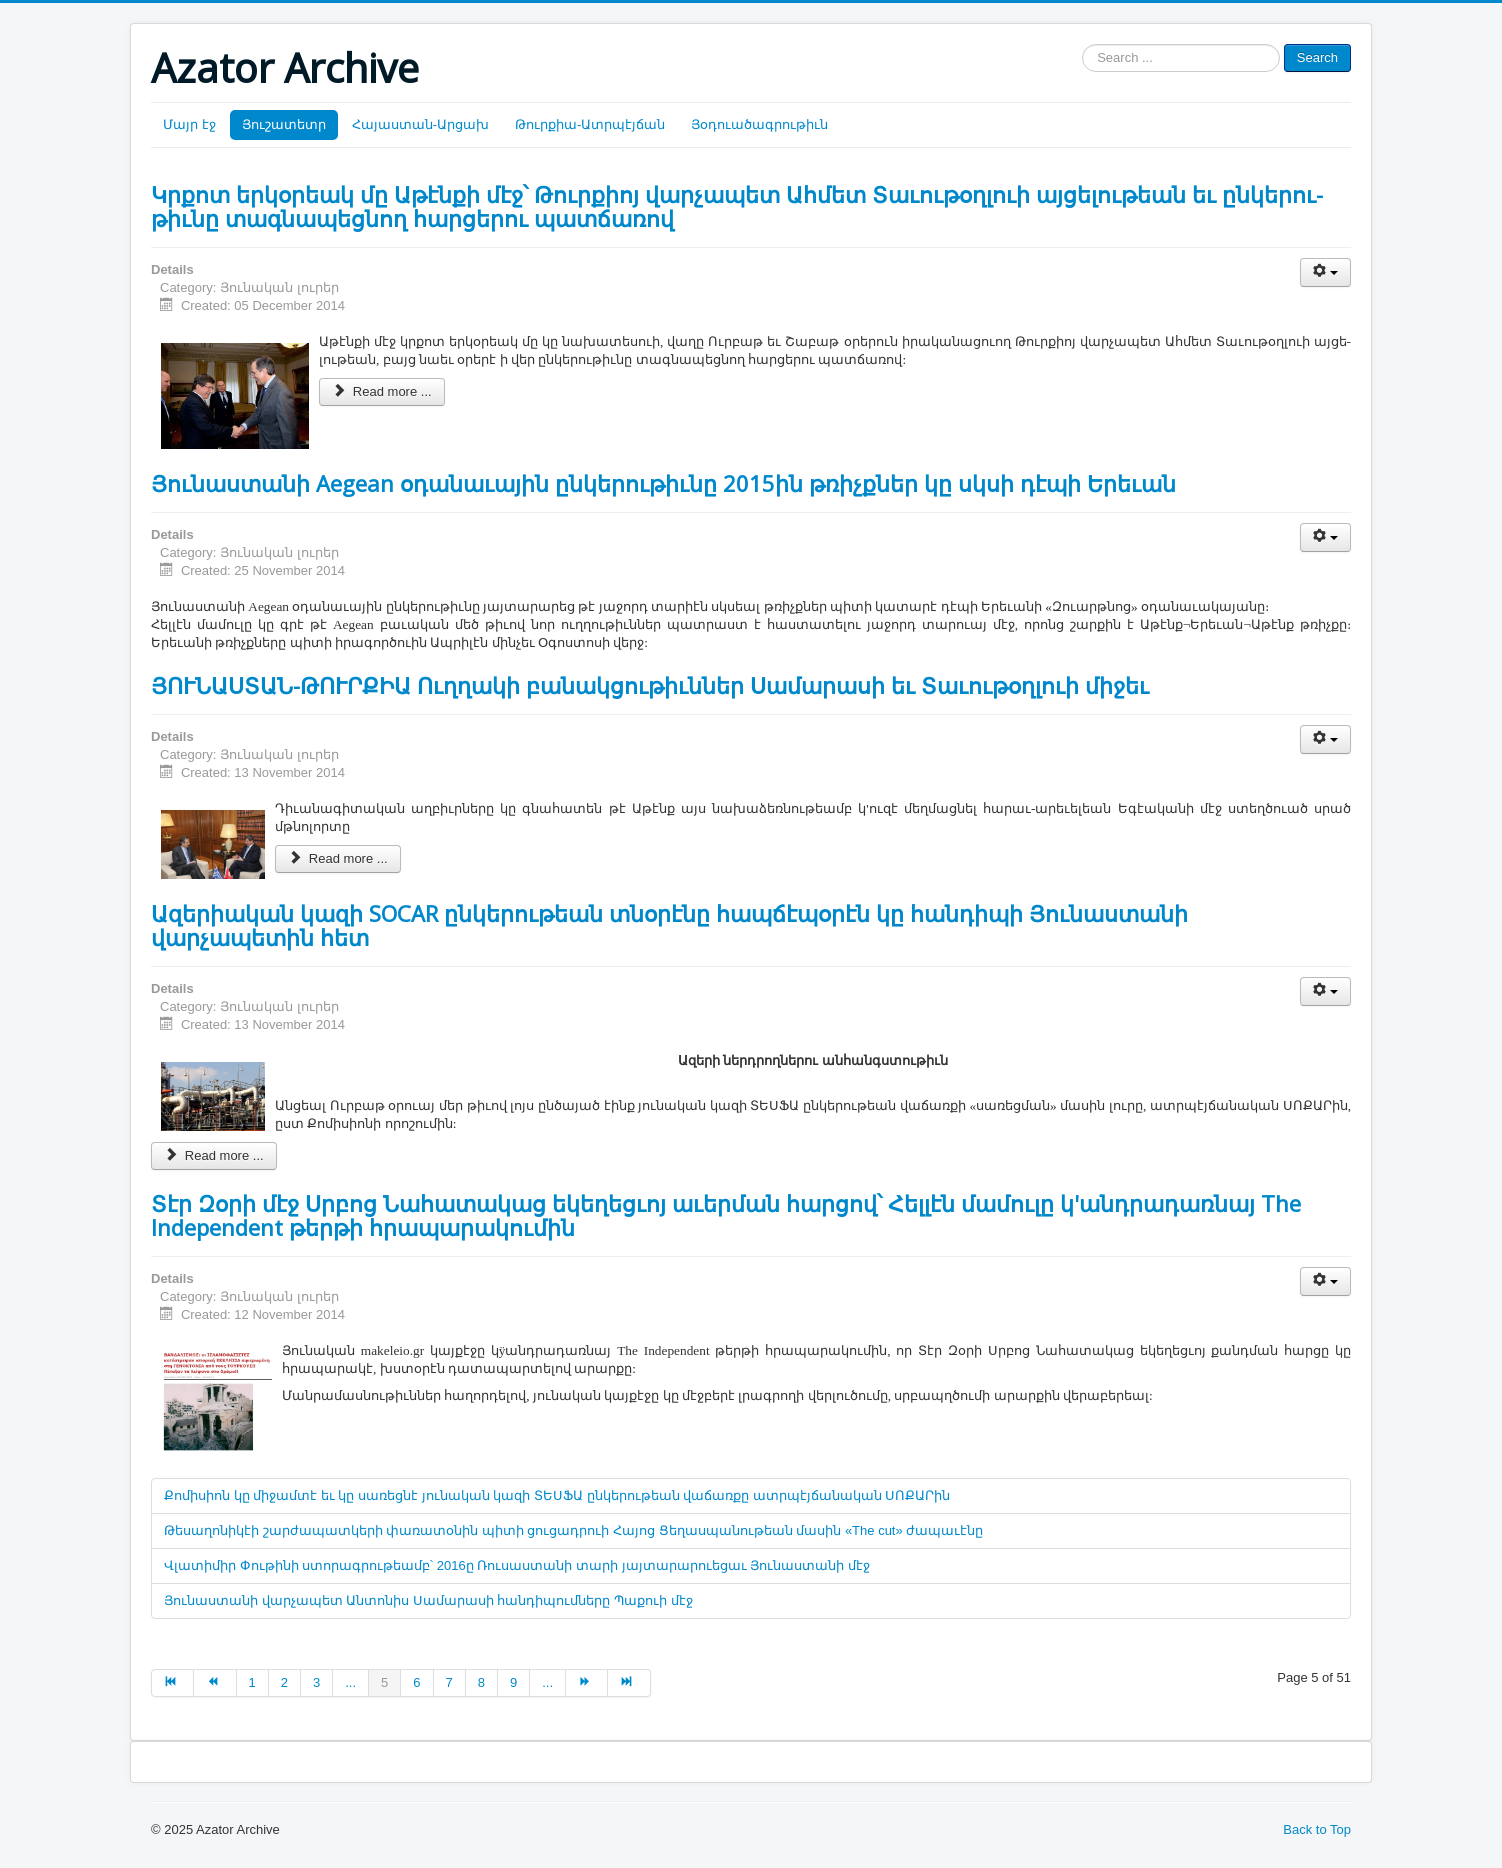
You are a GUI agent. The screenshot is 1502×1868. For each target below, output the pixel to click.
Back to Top (1317, 1829)
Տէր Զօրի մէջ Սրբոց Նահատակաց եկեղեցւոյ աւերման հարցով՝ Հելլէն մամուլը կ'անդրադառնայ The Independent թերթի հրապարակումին (726, 1215)
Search (1317, 57)
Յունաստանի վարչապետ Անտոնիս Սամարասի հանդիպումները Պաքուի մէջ (428, 1600)
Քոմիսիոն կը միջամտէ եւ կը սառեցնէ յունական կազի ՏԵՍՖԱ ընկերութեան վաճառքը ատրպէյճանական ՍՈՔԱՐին (557, 1495)
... (350, 1682)
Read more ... (382, 391)
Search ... (1082, 44)
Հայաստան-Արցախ (420, 124)
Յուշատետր (284, 124)
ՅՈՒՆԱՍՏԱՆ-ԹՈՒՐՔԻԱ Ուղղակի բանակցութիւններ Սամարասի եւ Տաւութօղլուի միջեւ (650, 685)
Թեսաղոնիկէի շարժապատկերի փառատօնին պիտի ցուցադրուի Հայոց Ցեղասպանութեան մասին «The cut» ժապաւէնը (573, 1530)
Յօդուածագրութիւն (759, 124)
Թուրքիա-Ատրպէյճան (590, 124)
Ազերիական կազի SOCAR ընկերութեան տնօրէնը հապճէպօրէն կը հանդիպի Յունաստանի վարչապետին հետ (669, 925)
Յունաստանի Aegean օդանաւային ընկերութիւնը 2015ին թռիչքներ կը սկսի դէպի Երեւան (663, 483)
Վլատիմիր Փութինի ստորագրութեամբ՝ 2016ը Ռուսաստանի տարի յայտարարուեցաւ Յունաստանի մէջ (517, 1565)
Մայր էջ (189, 124)
